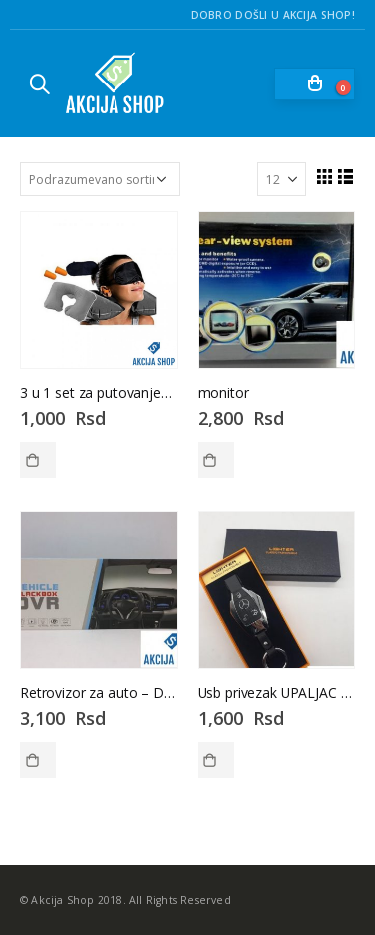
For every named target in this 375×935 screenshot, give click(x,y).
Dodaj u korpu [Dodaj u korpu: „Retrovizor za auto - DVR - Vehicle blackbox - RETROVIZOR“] (38, 760)
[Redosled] (100, 179)
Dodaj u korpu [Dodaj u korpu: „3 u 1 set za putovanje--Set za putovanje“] (38, 460)
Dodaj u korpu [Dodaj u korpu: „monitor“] (216, 460)
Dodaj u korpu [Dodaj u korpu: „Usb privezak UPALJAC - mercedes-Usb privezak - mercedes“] (216, 760)
